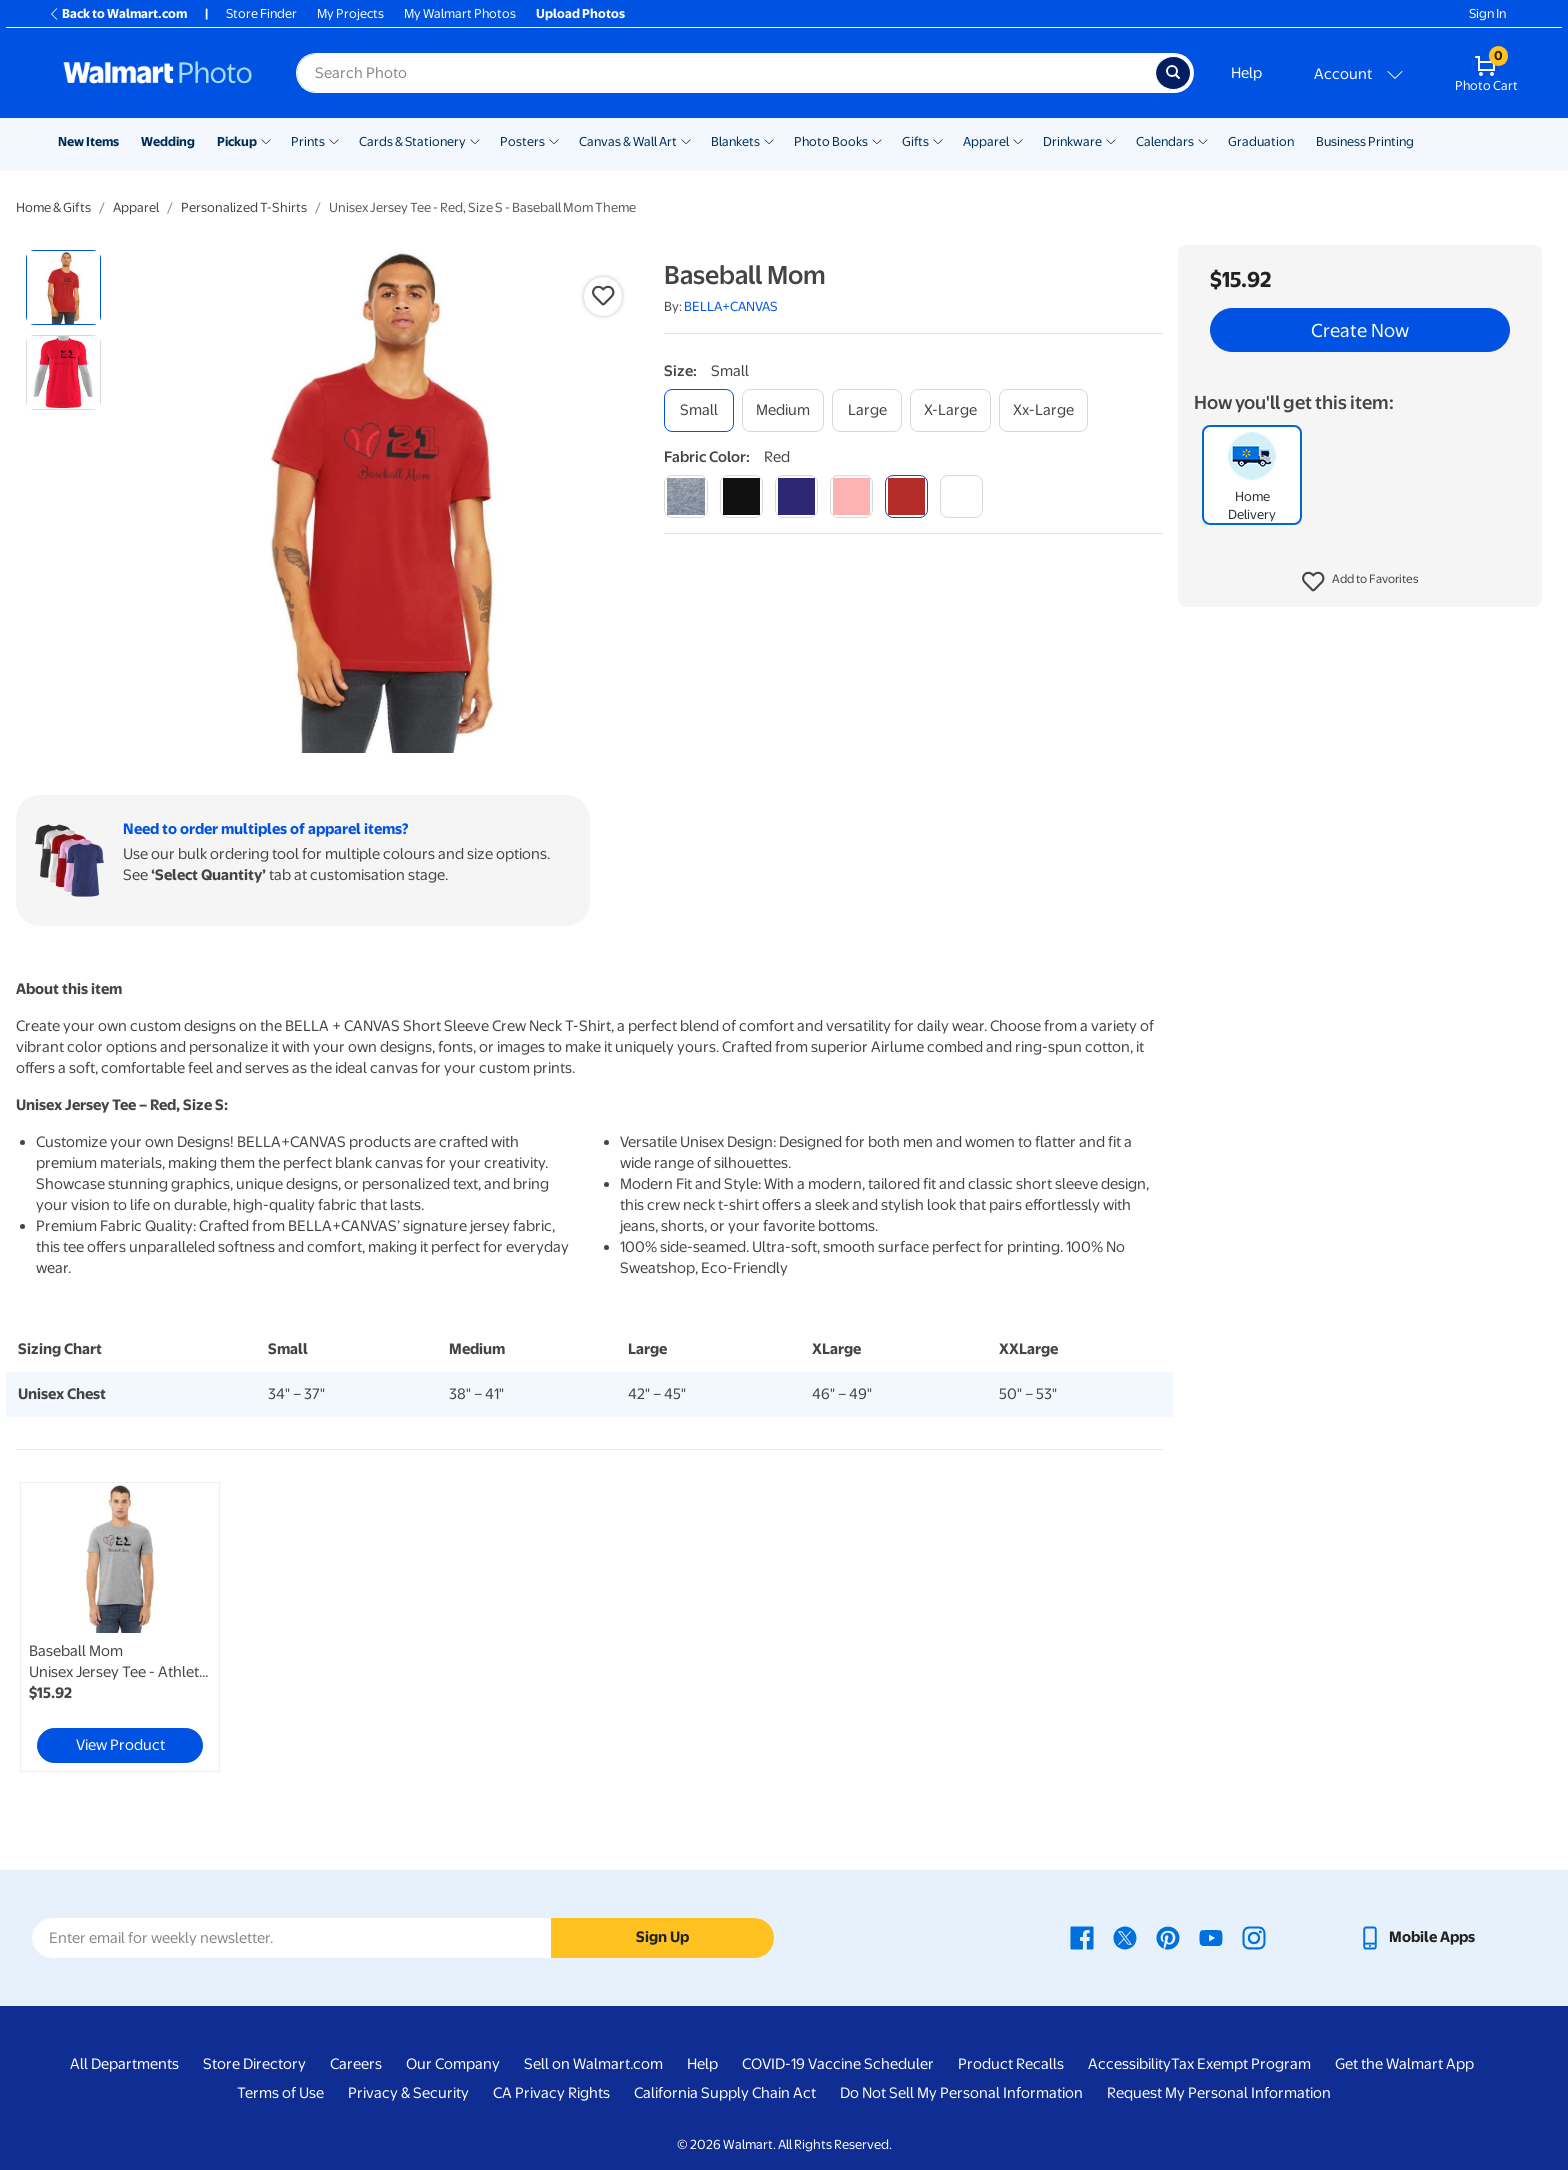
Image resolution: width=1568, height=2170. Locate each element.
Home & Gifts (53, 207)
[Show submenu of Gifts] (938, 140)
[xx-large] (1043, 410)
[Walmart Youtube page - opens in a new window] (1211, 1937)
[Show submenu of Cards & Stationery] (475, 140)
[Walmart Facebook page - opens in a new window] (1082, 1937)
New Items (88, 141)
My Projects (350, 13)
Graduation (1261, 141)
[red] (906, 496)
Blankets (735, 141)
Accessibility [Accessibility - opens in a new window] (1129, 2064)
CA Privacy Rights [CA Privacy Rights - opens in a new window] (551, 2093)
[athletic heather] (685, 496)
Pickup (237, 141)
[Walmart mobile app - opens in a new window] (1416, 1937)
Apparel (986, 141)
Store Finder (261, 13)
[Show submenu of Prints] (334, 140)
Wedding (168, 141)
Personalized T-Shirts (244, 207)
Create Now (1360, 330)
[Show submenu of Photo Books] (877, 140)
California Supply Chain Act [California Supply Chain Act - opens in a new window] (725, 2093)
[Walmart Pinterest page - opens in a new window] (1168, 1937)
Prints (308, 141)
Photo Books (831, 141)
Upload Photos (580, 13)
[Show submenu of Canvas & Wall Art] (686, 140)
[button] (1360, 582)
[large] (867, 410)
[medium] (783, 410)
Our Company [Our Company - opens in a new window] (453, 2064)
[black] (741, 496)
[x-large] (950, 410)
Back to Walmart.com (117, 13)
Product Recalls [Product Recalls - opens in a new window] (1011, 2064)
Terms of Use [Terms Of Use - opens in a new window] (280, 2093)
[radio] (63, 287)
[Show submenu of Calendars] (1203, 140)
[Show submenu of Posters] (554, 140)
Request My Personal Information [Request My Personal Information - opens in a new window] (1219, 2093)
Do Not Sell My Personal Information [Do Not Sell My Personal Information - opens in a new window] (961, 2093)
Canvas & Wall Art (628, 141)
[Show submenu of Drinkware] (1111, 140)
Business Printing (1365, 141)
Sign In (1487, 13)
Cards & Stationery (412, 141)
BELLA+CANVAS (731, 306)
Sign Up (662, 1937)
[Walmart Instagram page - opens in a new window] (1254, 1937)
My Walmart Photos (460, 13)
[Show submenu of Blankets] (769, 140)
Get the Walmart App (1404, 2064)
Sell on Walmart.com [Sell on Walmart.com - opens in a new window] (593, 2064)
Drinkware (1072, 141)
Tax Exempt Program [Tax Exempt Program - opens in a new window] (1241, 2064)
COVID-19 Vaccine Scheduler (838, 2064)
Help (1246, 73)
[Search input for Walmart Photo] (726, 73)
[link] (120, 1627)
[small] (699, 410)
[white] (961, 496)
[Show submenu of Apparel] (1018, 140)
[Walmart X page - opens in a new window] (1125, 1937)
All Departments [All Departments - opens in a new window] (124, 2064)
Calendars (1165, 141)
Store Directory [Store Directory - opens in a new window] (254, 2064)
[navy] (796, 496)
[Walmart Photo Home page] (158, 73)
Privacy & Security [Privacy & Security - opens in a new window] (408, 2093)
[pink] (851, 496)
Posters (522, 141)
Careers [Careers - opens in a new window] (356, 2064)
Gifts (915, 141)
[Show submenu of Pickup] (266, 140)
